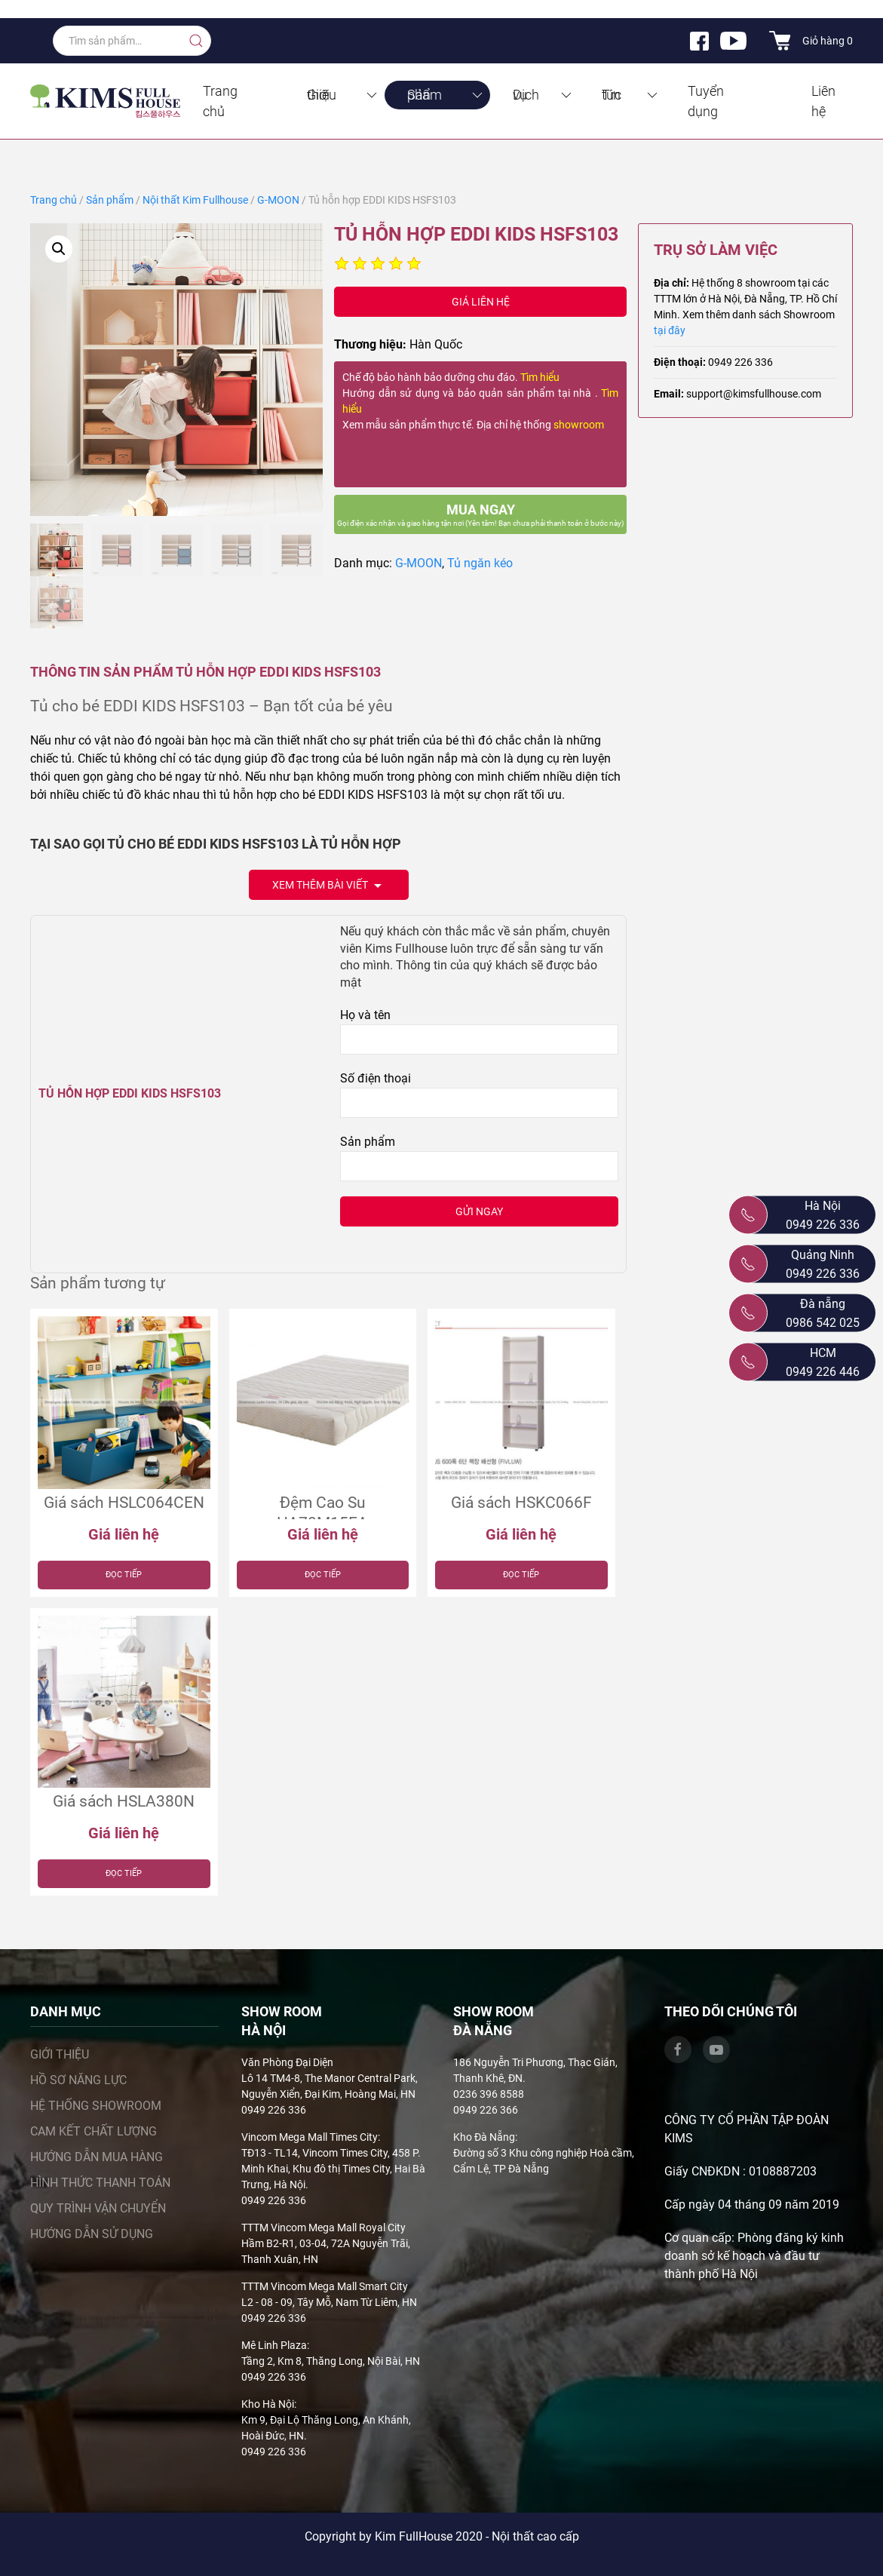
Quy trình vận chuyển (98, 2208)
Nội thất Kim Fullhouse (195, 200)
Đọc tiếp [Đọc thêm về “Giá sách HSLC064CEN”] (124, 1575)
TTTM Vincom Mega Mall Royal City (323, 2227)
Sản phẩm (446, 95)
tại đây (669, 330)
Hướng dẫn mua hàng (96, 2157)
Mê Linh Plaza (274, 2345)
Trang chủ (220, 101)
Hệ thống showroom (95, 2106)
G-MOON (278, 200)
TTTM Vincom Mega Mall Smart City (324, 2286)
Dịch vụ (543, 95)
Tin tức (631, 95)
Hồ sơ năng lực (78, 2080)
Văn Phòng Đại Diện (287, 2062)
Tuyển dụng (706, 101)
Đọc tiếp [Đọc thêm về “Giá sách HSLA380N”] (124, 1873)
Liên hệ (823, 101)
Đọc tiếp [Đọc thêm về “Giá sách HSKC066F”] (521, 1575)
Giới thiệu (343, 95)
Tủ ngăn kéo (480, 563)
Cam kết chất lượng (93, 2131)
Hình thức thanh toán (100, 2182)
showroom (578, 425)
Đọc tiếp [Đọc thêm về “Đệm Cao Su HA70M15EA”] (323, 1575)
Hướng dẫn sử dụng (91, 2234)
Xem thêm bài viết (328, 886)
